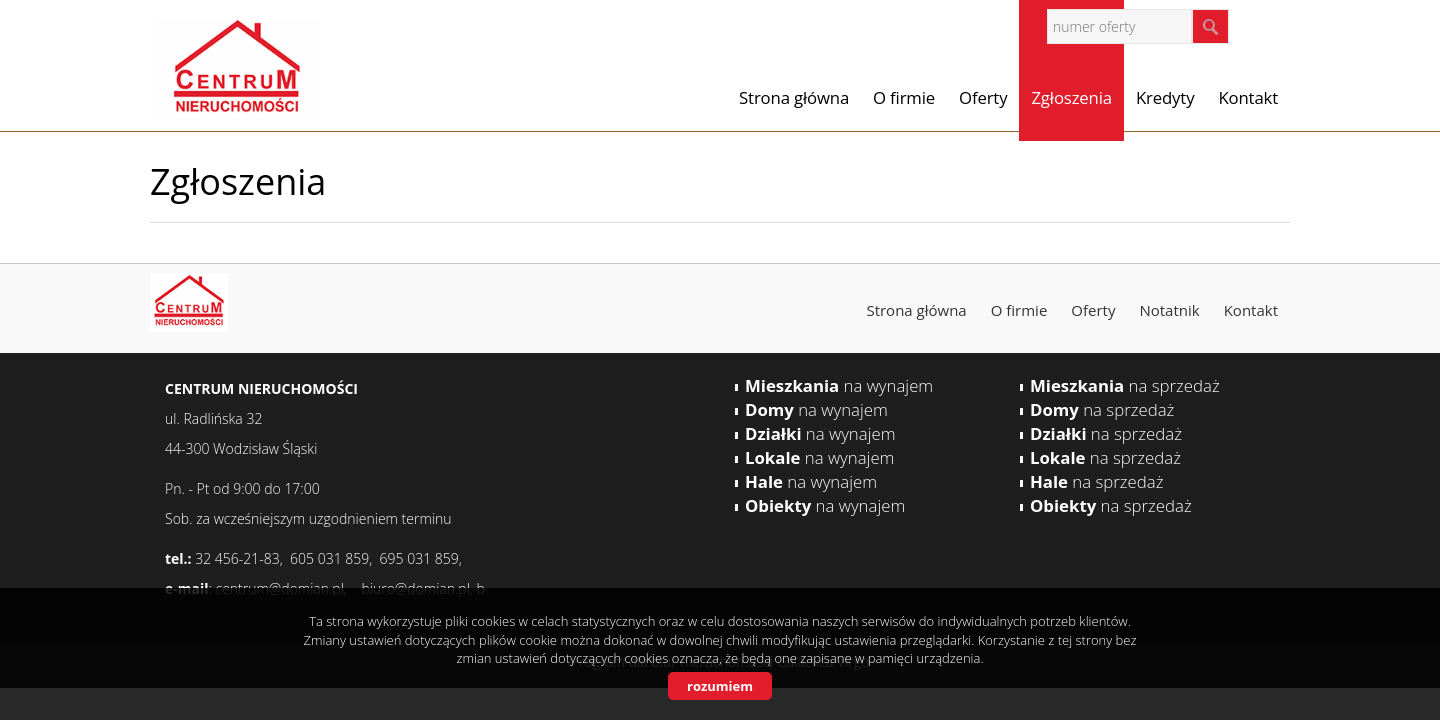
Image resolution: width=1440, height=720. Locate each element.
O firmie (904, 97)
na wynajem (839, 385)
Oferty (983, 97)
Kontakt (1248, 97)
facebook (1269, 25)
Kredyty (1165, 97)
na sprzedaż (1125, 385)
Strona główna (794, 97)
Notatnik (1169, 310)
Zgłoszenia (1071, 97)
